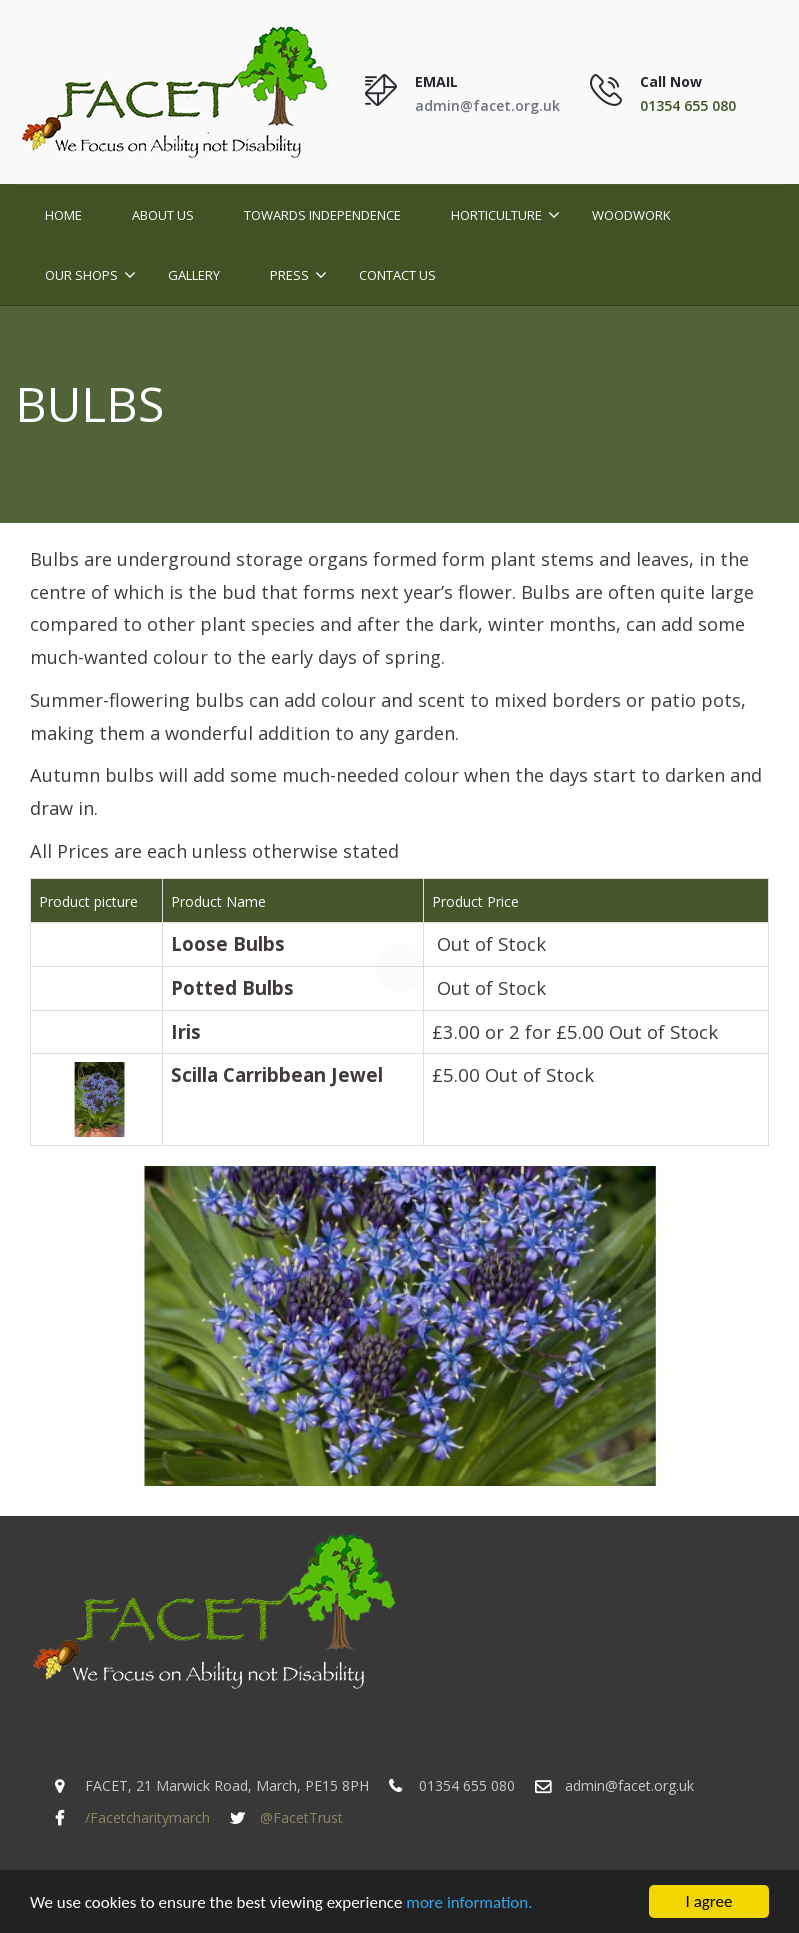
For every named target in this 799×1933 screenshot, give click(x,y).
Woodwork (631, 215)
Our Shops (81, 275)
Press (289, 275)
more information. (469, 1903)
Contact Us (397, 275)
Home (63, 215)
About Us (163, 215)
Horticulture (496, 215)
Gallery (194, 275)
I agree (709, 1902)
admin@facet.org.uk (487, 105)
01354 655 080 (688, 105)
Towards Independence (322, 215)
